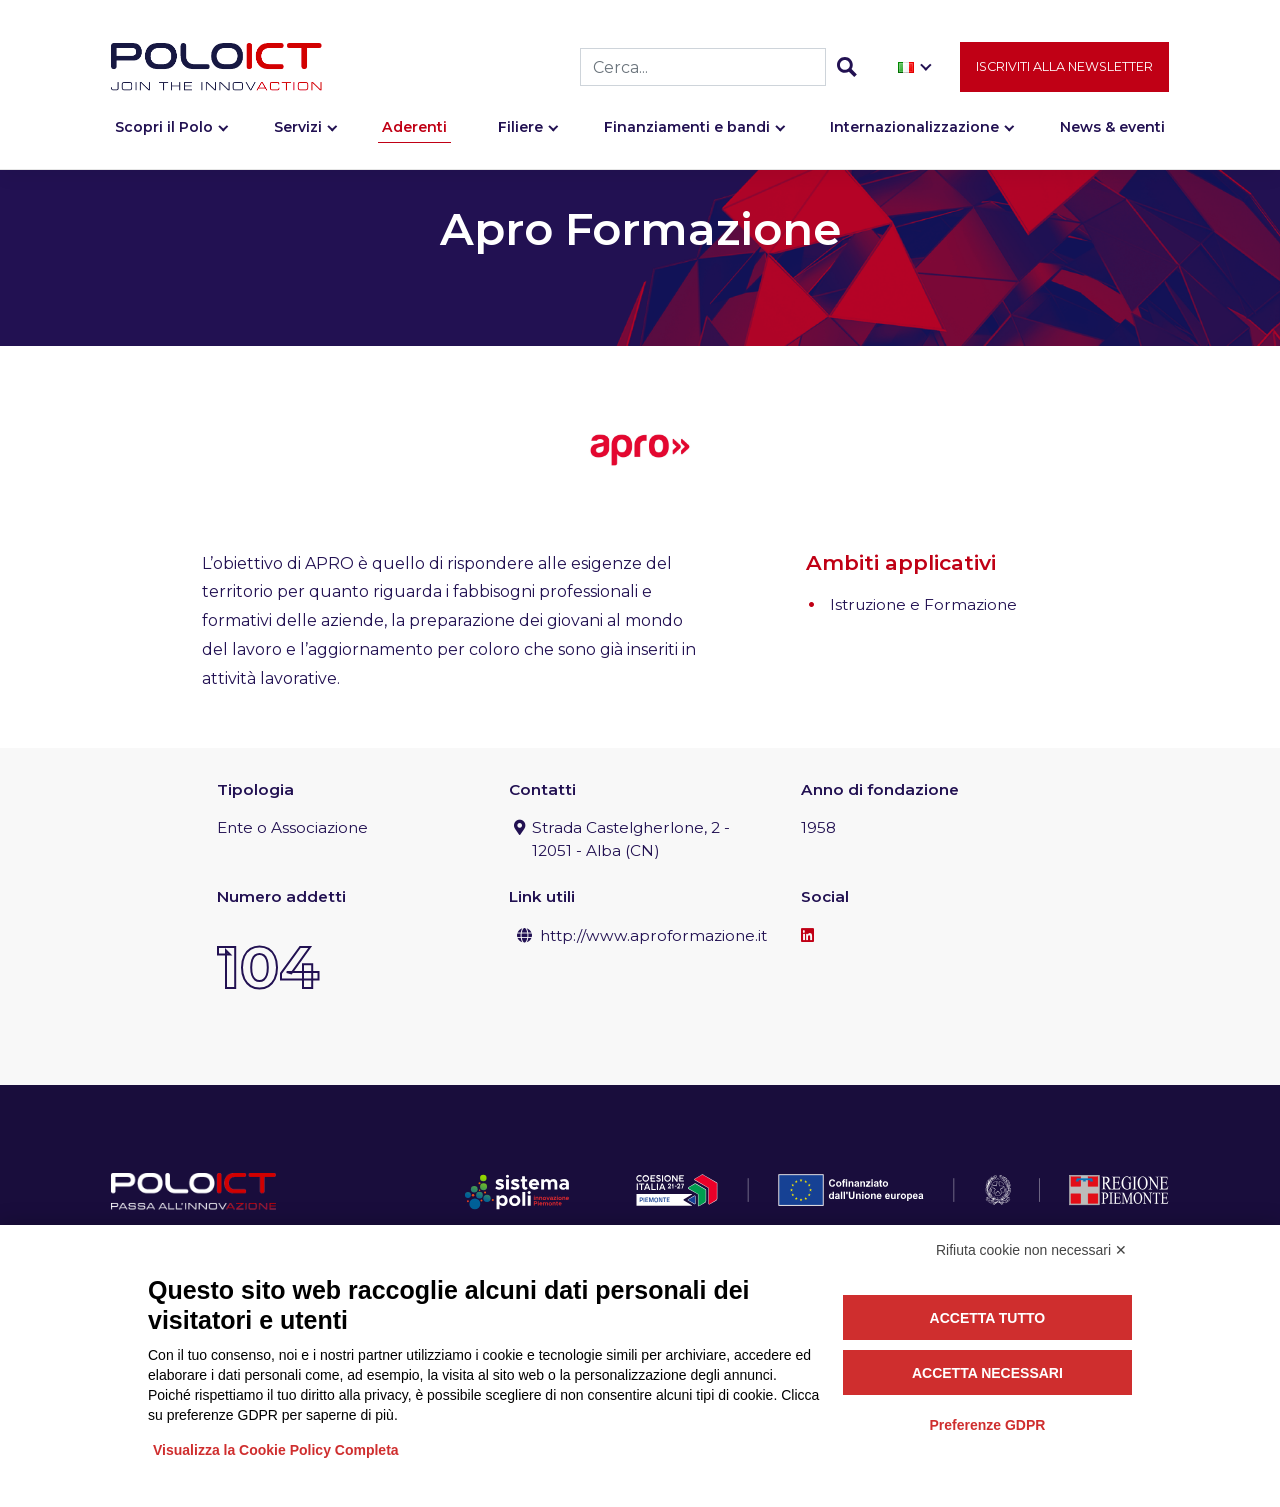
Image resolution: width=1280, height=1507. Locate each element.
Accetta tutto (988, 1318)
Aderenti (414, 127)
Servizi (298, 127)
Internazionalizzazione (914, 127)
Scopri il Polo (164, 127)
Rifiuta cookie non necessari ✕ (1031, 1250)
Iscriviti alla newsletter (1064, 66)
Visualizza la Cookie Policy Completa (276, 1450)
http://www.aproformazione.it (653, 935)
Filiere (520, 127)
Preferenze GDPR (987, 1425)
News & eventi (1112, 127)
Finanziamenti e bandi (687, 127)
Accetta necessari (987, 1373)
